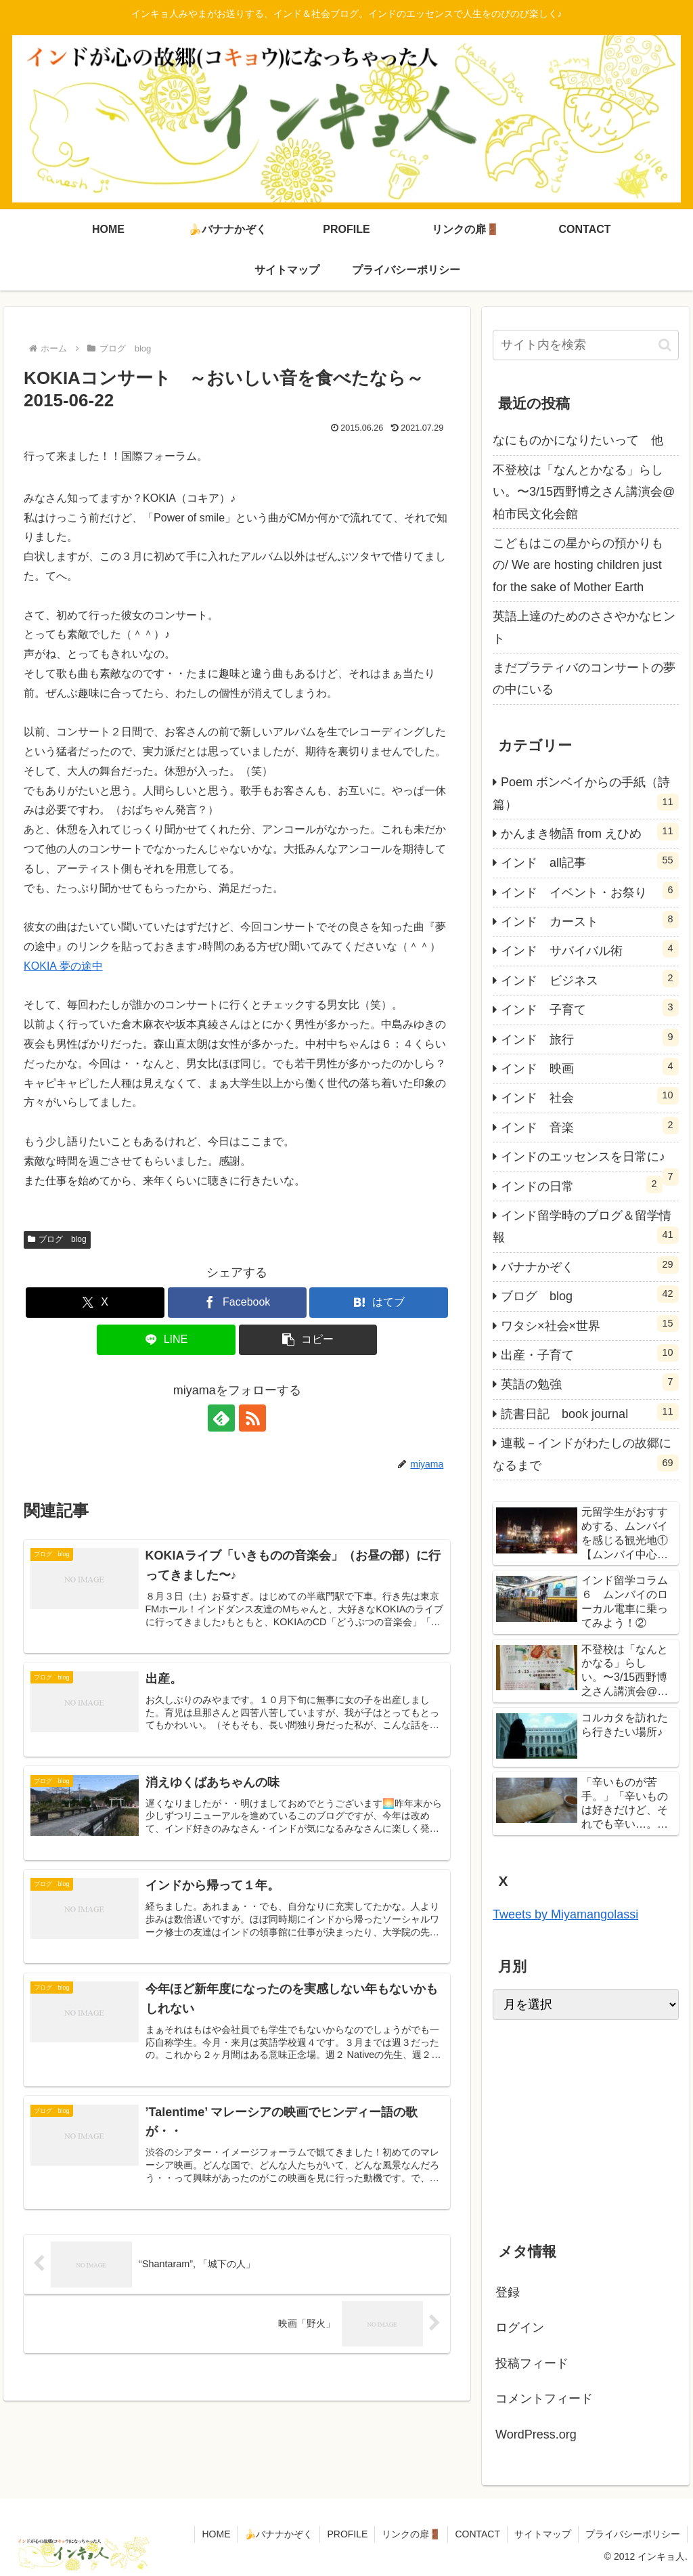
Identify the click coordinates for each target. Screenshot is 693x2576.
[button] (308, 1340)
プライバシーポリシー (632, 2534)
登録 (507, 2292)
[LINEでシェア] (166, 1340)
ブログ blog (57, 1239)
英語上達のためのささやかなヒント (584, 627)
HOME (216, 2534)
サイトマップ (542, 2534)
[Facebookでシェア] (237, 1302)
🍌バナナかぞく (278, 2534)
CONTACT (477, 2534)
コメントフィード (544, 2398)
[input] (585, 345)
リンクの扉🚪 (411, 2534)
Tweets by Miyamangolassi (565, 1914)
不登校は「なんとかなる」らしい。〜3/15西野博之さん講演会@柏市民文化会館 (584, 492)
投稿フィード (531, 2363)
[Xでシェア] (95, 1302)
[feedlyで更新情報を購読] (221, 1418)
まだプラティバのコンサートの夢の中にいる (584, 678)
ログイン (519, 2327)
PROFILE (347, 2534)
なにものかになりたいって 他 (578, 440)
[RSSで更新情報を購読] (252, 1418)
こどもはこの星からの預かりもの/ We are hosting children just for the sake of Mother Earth (578, 565)
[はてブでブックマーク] (378, 1302)
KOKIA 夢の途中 (63, 966)
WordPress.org (536, 2434)
